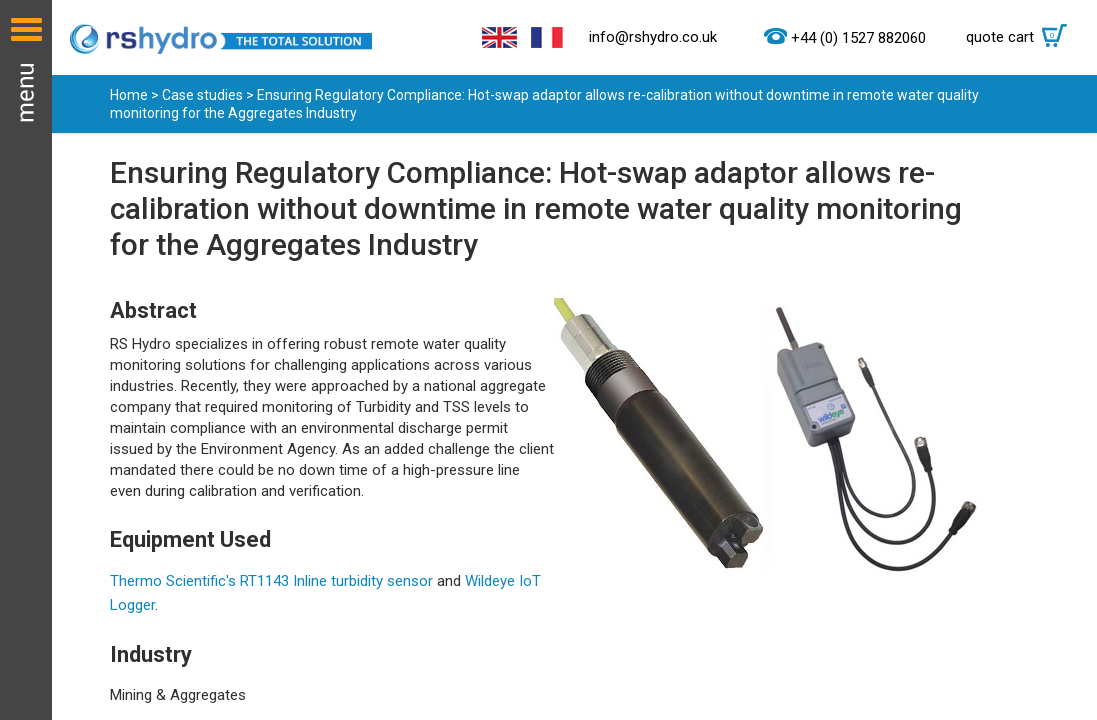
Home (129, 95)
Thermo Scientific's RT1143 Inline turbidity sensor (271, 581)
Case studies (202, 95)
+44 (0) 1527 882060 (858, 38)
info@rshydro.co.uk (653, 37)
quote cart (1021, 37)
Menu (26, 360)
